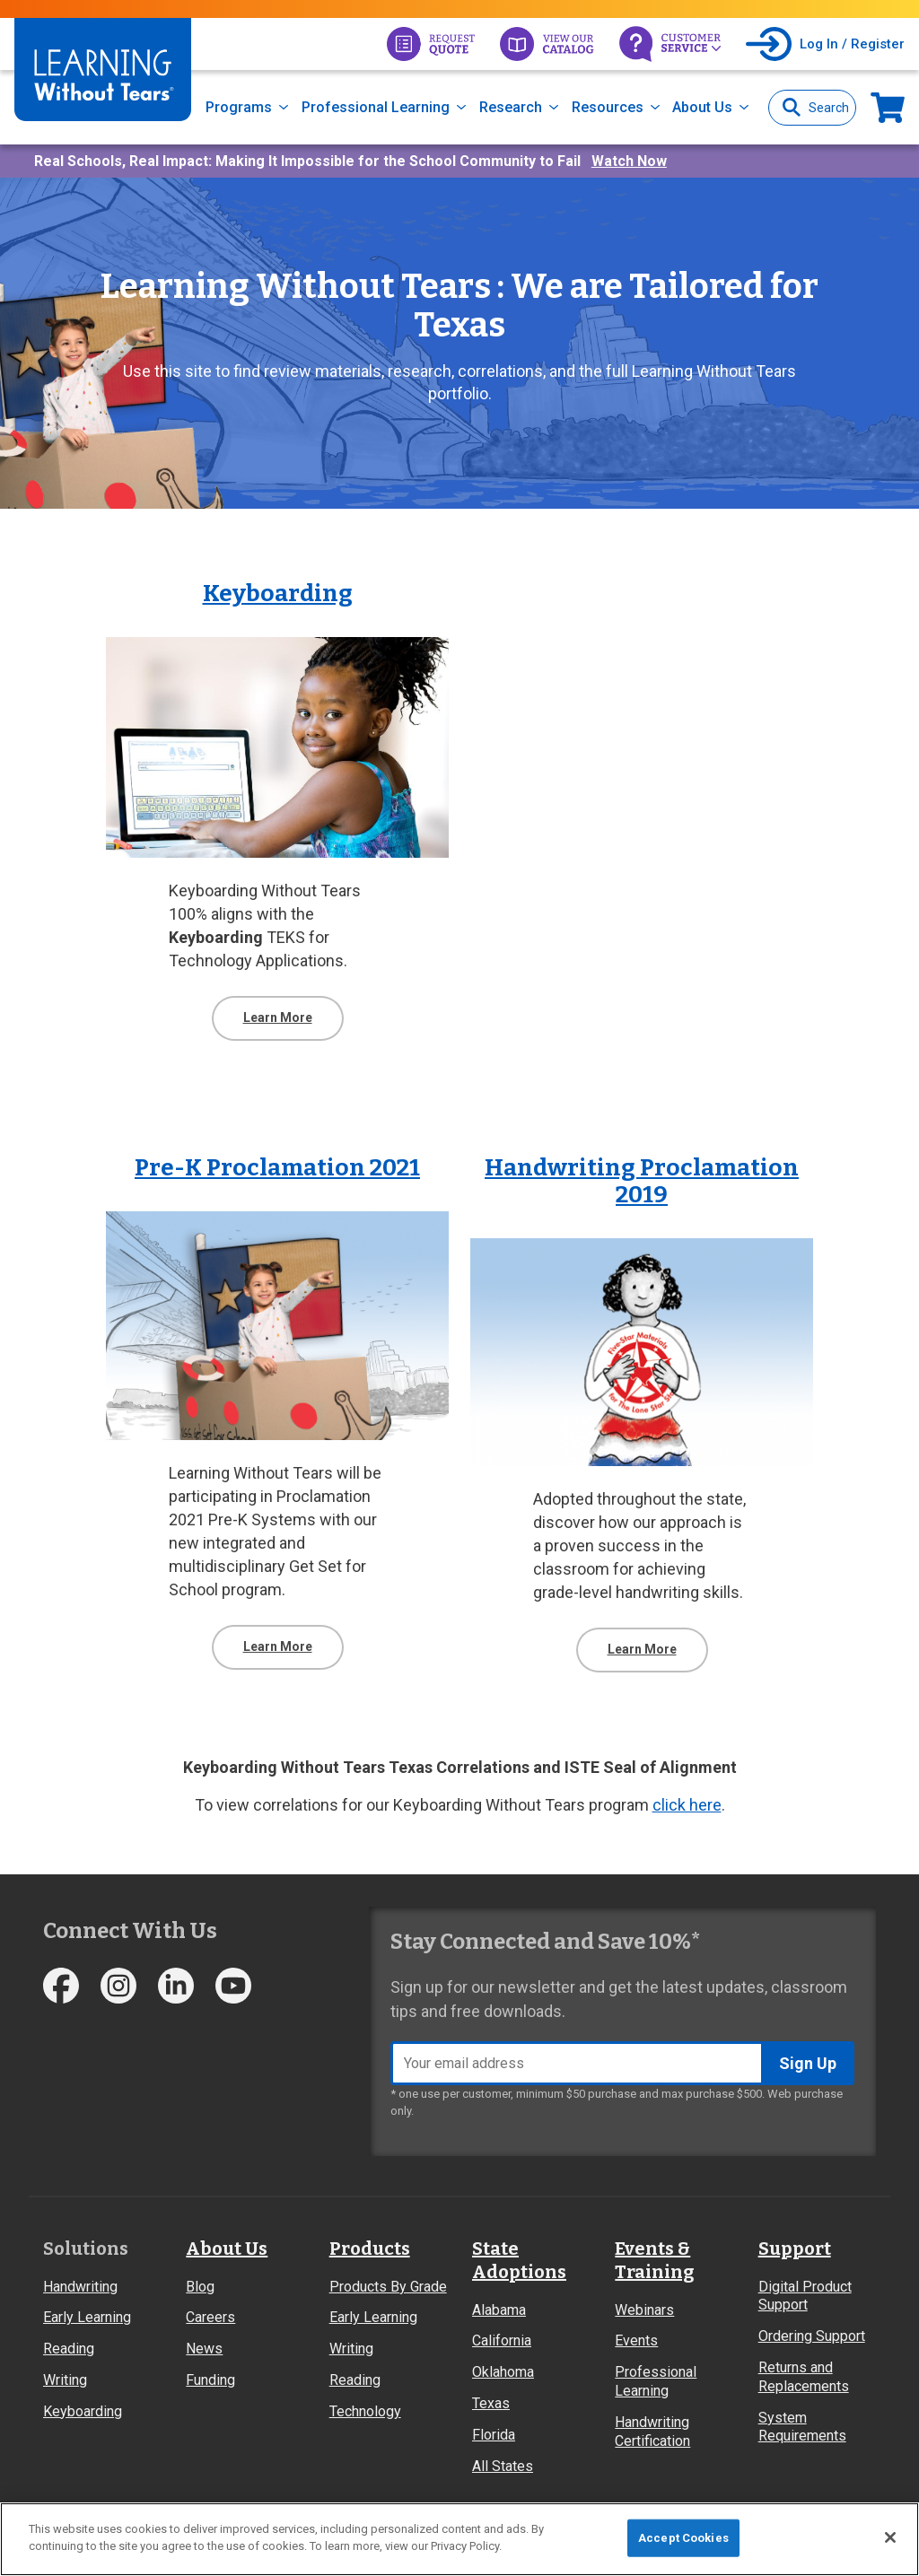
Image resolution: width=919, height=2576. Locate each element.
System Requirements (802, 2427)
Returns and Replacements (803, 2377)
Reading (68, 2348)
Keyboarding (82, 2411)
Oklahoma (503, 2371)
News (204, 2348)
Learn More (277, 1017)
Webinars (644, 2309)
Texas (491, 2403)
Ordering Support (811, 2336)
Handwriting (80, 2286)
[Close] (890, 2537)
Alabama (499, 2309)
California (501, 2340)
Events (636, 2340)
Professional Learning (376, 107)
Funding (210, 2379)
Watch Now (629, 161)
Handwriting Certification (652, 2431)
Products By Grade (388, 2286)
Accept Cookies (683, 2538)
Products (369, 2248)
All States (502, 2466)
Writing (65, 2379)
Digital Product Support (805, 2296)
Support (794, 2248)
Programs (239, 107)
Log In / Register (852, 44)
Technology (365, 2411)
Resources (607, 107)
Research (510, 107)
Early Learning (87, 2317)
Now (888, 107)
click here (687, 1804)
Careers (210, 2317)
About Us (702, 107)
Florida (493, 2434)
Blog (200, 2286)
